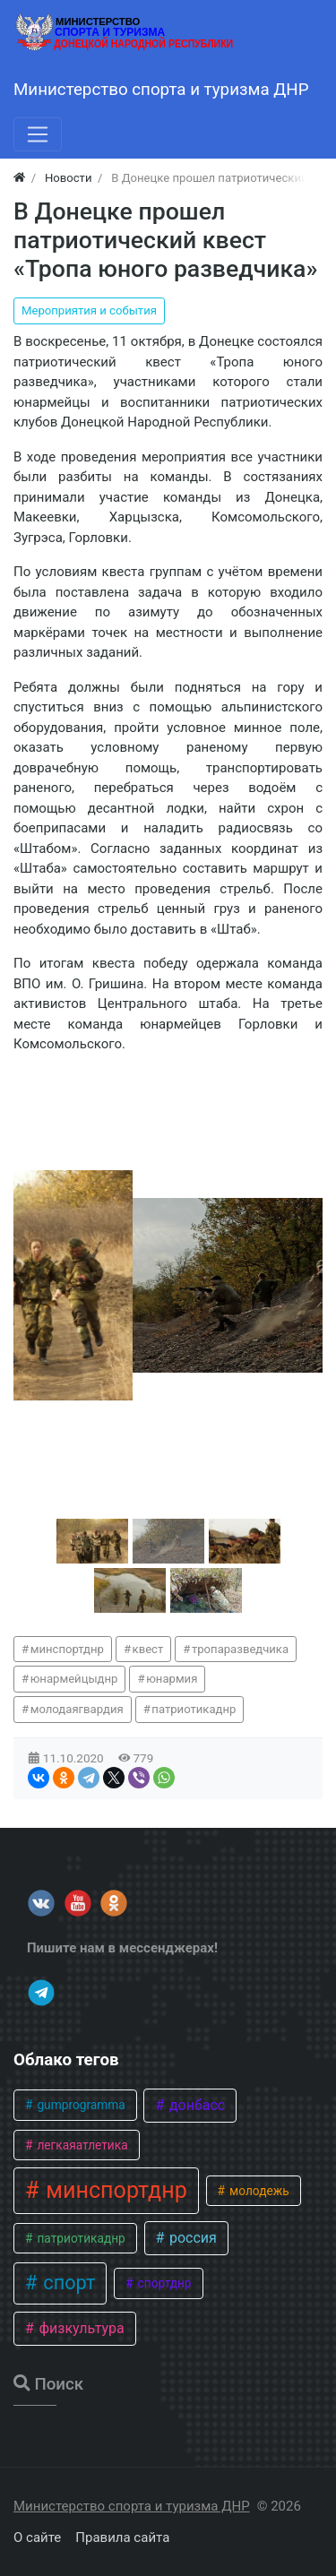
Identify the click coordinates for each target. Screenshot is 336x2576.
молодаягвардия (77, 1709)
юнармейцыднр (74, 1678)
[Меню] (37, 134)
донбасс (195, 2105)
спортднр (162, 2283)
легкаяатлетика (81, 2145)
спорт (67, 2282)
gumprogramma (79, 2105)
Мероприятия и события (89, 310)
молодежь (258, 2191)
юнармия (171, 1678)
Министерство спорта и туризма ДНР (131, 2506)
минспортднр (67, 1649)
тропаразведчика (240, 1649)
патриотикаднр (193, 1709)
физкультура (79, 2328)
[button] (92, 1541)
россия (191, 2237)
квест (148, 1649)
